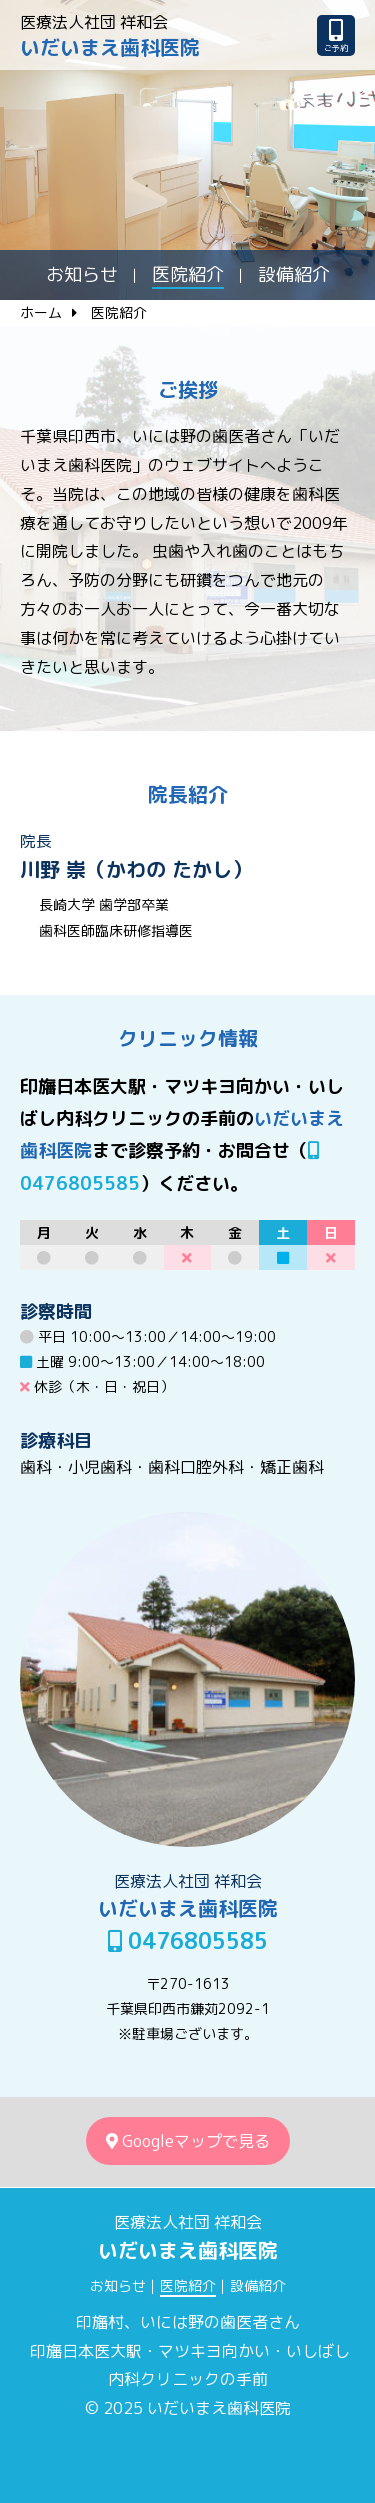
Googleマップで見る (188, 2141)
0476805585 (188, 1940)
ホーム (41, 312)
